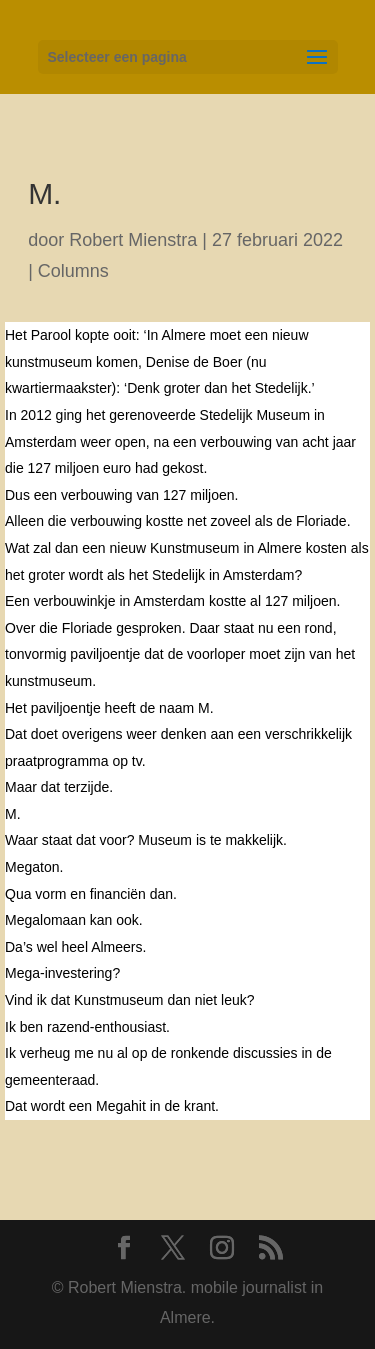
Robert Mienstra (133, 240)
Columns (73, 271)
